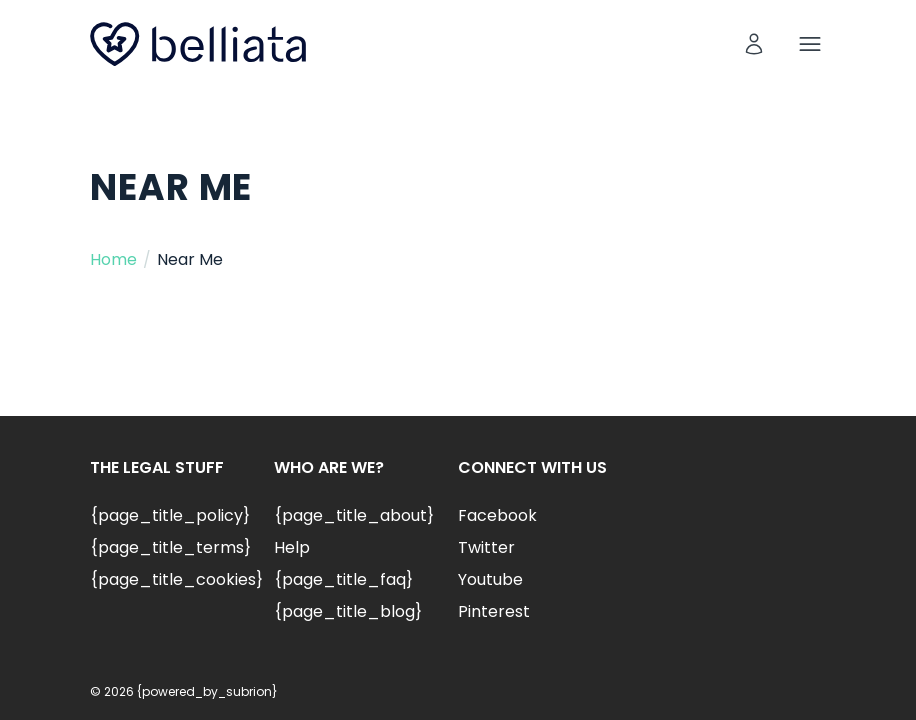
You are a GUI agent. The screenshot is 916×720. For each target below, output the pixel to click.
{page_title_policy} (170, 515)
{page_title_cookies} (176, 579)
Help (292, 547)
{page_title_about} (354, 515)
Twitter (486, 547)
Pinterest (494, 611)
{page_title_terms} (170, 547)
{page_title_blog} (348, 611)
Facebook (497, 515)
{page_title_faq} (343, 579)
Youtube (490, 579)
